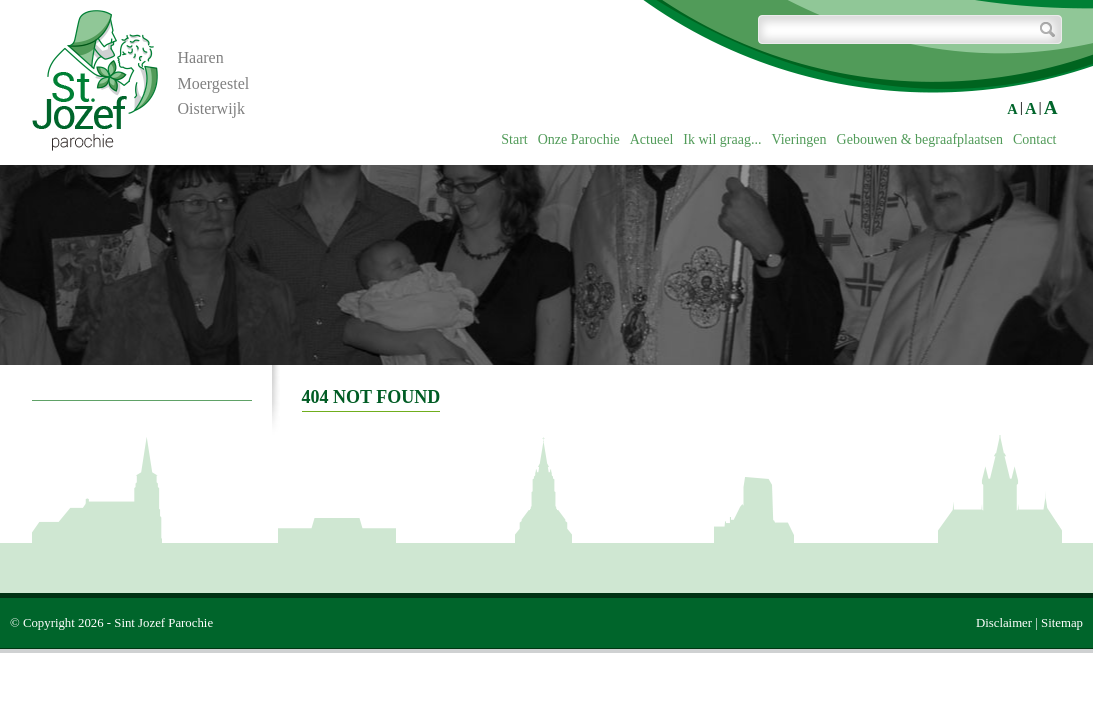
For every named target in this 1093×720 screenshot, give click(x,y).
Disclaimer (1004, 623)
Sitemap (1062, 623)
